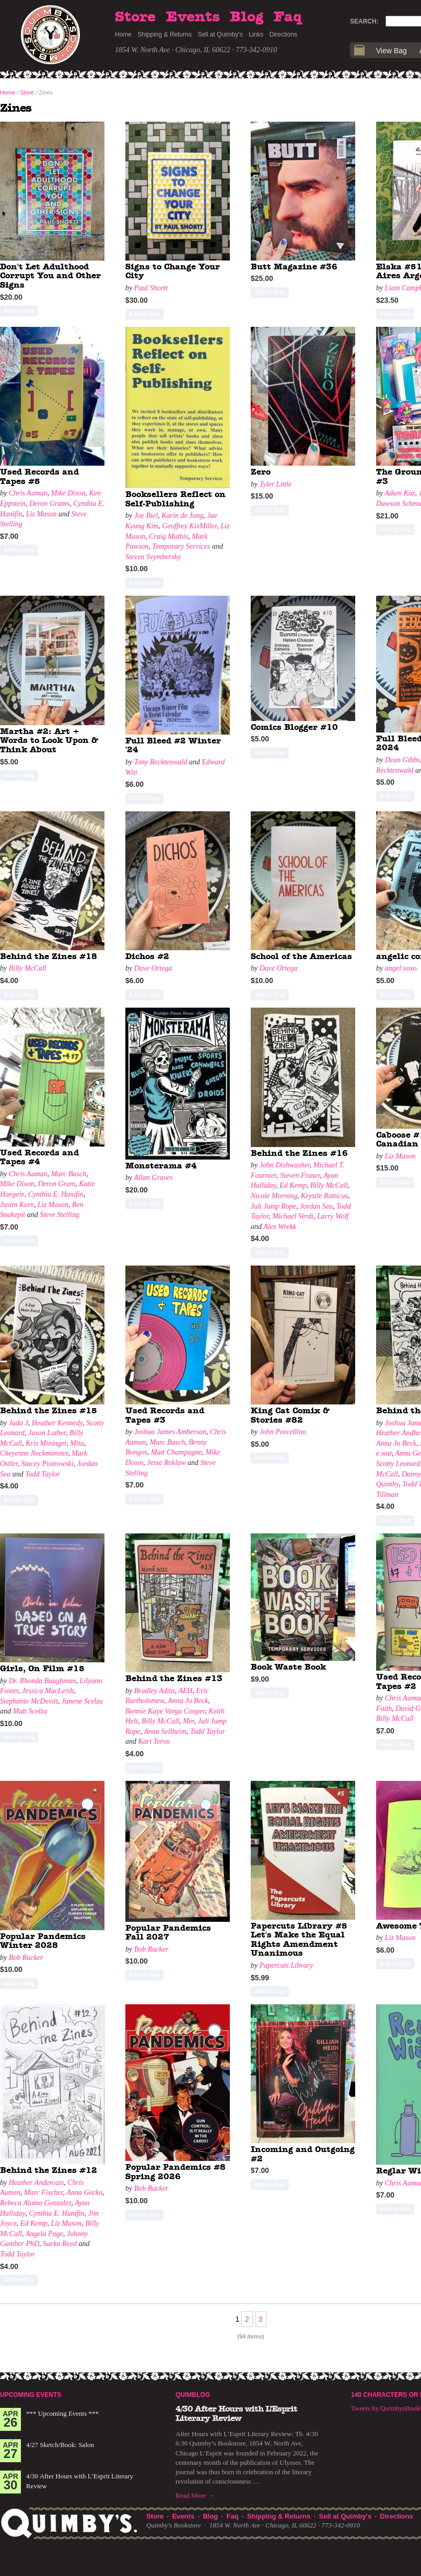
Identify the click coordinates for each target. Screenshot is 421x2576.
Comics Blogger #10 (294, 727)
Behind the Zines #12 (48, 2170)
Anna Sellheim (165, 1731)
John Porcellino (283, 1432)
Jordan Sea (316, 1206)
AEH (185, 1691)
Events (193, 17)
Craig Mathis (168, 536)
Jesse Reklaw (166, 1463)
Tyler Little (276, 484)
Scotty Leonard (398, 1464)
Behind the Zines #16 (299, 1153)
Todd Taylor (42, 1474)
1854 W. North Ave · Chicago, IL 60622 (172, 50)
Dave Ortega (153, 968)
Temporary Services (181, 546)
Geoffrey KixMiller (189, 526)
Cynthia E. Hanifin (56, 1194)
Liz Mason (41, 514)
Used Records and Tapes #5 (39, 477)
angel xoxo (401, 968)
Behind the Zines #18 (48, 956)
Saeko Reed (60, 2244)
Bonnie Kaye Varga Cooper (165, 1711)
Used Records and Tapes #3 (164, 1415)
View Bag (391, 50)
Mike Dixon (68, 493)
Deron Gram (56, 1184)
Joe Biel (146, 515)
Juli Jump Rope (273, 1206)
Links (256, 34)
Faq (288, 17)
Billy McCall (27, 968)
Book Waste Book (288, 1667)
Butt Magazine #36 (294, 267)
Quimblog (193, 2394)
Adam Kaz (399, 493)
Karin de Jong (182, 515)
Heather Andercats (36, 2183)
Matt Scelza (30, 1711)
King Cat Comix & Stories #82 (290, 1415)
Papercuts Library (286, 1965)
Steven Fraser (300, 1175)
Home (123, 34)
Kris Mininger (46, 1443)
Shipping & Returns (165, 34)
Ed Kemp (293, 1185)
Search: (364, 21)
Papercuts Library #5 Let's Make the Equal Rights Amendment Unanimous (299, 1940)
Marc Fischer (43, 2192)
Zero (261, 472)
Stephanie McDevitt (29, 1701)
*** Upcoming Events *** (62, 2413)
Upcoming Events (30, 2394)
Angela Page (44, 2234)
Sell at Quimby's (219, 34)
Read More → (195, 2495)
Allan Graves (153, 1177)
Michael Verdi (293, 1216)
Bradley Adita (154, 1691)
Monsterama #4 (161, 1166)
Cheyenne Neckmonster (34, 1453)
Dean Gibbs (402, 760)
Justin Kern (17, 1205)
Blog (246, 17)
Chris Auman (28, 493)
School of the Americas (301, 956)
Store (135, 17)
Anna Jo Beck (396, 1443)
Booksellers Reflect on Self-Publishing (175, 499)
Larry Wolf (333, 1216)
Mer (188, 1721)
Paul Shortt (151, 288)
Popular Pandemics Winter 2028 (43, 1941)
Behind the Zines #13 (174, 1678)
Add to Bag (19, 311)
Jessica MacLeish (48, 1691)
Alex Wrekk (279, 1227)
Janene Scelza (82, 1701)
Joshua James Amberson (170, 1432)
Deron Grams (49, 503)
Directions (283, 34)
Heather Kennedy (57, 1423)
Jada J (18, 1423)
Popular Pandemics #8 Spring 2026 (175, 2172)
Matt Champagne (176, 1452)
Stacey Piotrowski (47, 1464)
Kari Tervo (154, 1741)
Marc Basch (69, 1174)
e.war (384, 1453)
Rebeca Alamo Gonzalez (36, 2203)
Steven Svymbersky (153, 557)
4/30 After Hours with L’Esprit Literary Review (236, 2414)
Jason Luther (47, 1433)
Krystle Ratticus (324, 1196)
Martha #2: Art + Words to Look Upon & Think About (49, 740)
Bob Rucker (26, 1957)
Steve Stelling (59, 1215)
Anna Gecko (84, 2192)
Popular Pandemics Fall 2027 (168, 1933)
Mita (77, 1443)
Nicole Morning (274, 1196)
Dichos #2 (147, 956)
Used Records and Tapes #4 (39, 1157)
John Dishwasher (285, 1165)
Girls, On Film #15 (42, 1668)
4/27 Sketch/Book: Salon (60, 2445)
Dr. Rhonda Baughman (42, 1681)
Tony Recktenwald (161, 762)
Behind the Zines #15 (48, 1411)
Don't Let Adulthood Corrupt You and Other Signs (50, 276)
